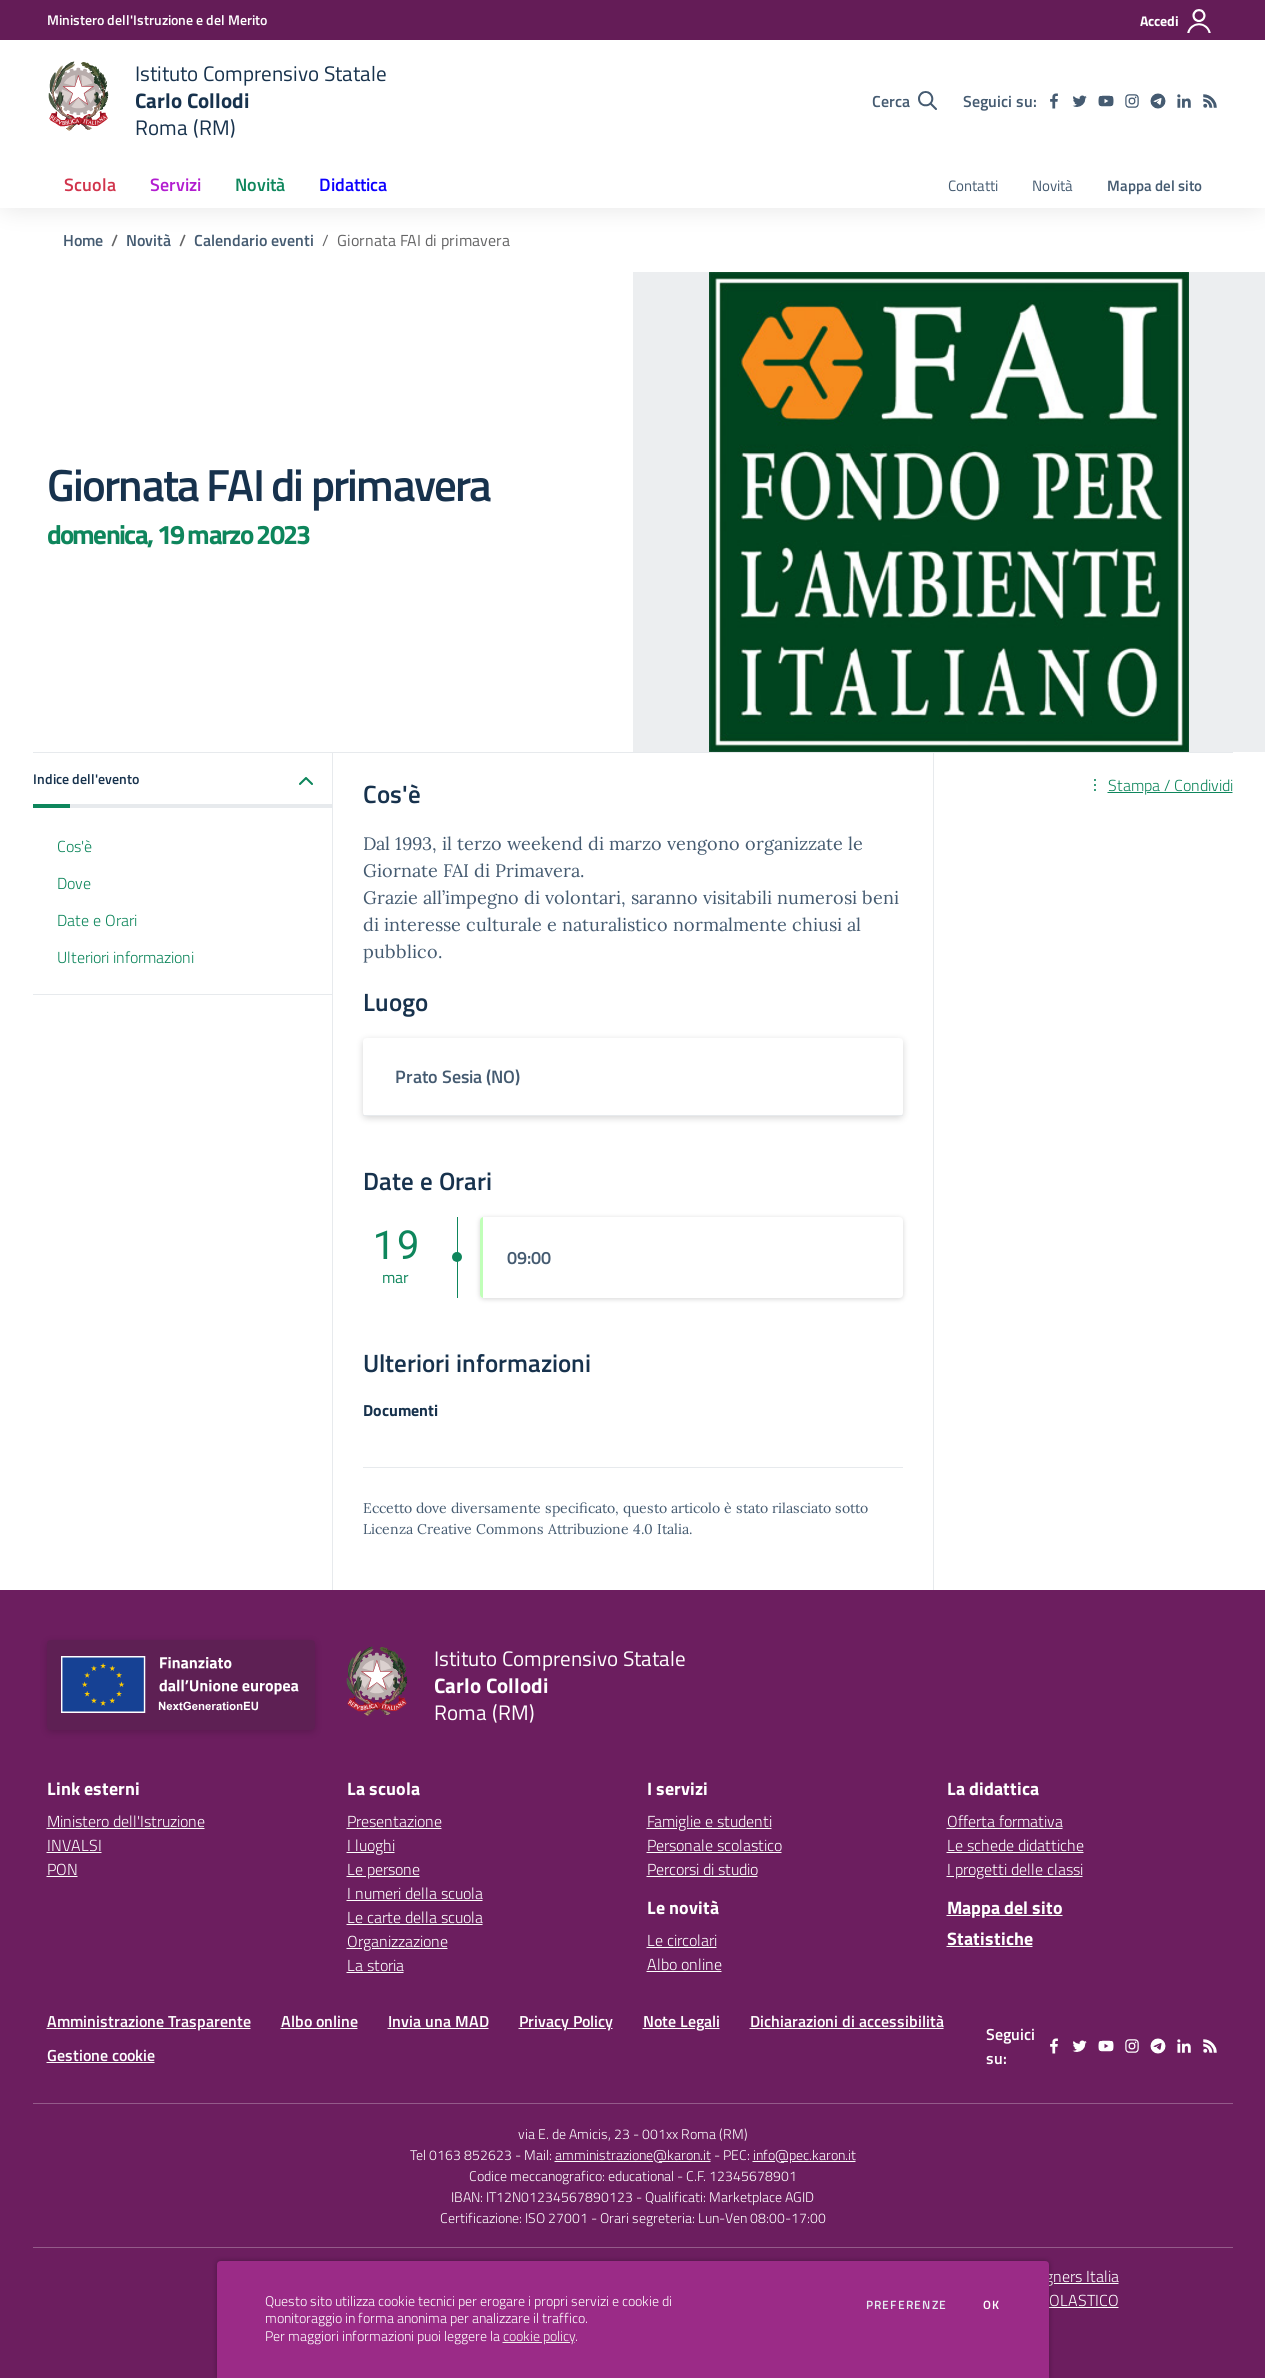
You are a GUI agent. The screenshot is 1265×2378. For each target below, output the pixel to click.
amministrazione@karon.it (633, 2154)
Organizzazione (397, 1941)
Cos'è (74, 846)
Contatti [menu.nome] (973, 185)
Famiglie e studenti (709, 1821)
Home (83, 240)
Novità (148, 240)
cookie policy (539, 2336)
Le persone (383, 1869)
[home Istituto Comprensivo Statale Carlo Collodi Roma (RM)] (217, 100)
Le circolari (682, 1940)
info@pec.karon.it (804, 2154)
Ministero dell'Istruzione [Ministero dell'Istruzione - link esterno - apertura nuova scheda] (126, 1821)
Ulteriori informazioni (125, 957)
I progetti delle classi (1015, 1869)
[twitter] (1080, 101)
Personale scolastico (714, 1845)
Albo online (684, 1964)
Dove (74, 883)
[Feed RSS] (1210, 101)
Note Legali (681, 2021)
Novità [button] (260, 184)
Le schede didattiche (1015, 1845)
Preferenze (906, 2305)
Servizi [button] (175, 184)
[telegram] (1158, 101)
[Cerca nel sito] (904, 101)
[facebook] (1054, 101)
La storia (375, 1965)
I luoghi (371, 1845)
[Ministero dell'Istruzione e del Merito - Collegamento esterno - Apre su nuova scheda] (157, 19)
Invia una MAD (438, 2021)
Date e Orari (97, 920)
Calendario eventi (254, 240)
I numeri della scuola (415, 1893)
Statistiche (990, 1938)
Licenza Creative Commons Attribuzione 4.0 (508, 1529)
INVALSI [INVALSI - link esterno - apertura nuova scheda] (74, 1845)
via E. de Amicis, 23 (574, 2133)
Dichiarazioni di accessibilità (847, 2021)
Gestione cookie (101, 2055)
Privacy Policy (566, 2021)
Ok (992, 2305)
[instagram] (1132, 101)
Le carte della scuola (415, 1917)
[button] (183, 780)
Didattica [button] (353, 184)
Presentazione (394, 1821)
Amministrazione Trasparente (149, 2021)
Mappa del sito (1154, 185)
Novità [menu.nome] (1052, 185)
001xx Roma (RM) (695, 2133)
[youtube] (1106, 101)
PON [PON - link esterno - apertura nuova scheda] (62, 1869)
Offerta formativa (1005, 1821)
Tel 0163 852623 (461, 2154)
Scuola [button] (90, 184)
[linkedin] (1184, 101)
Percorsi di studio (702, 1869)
